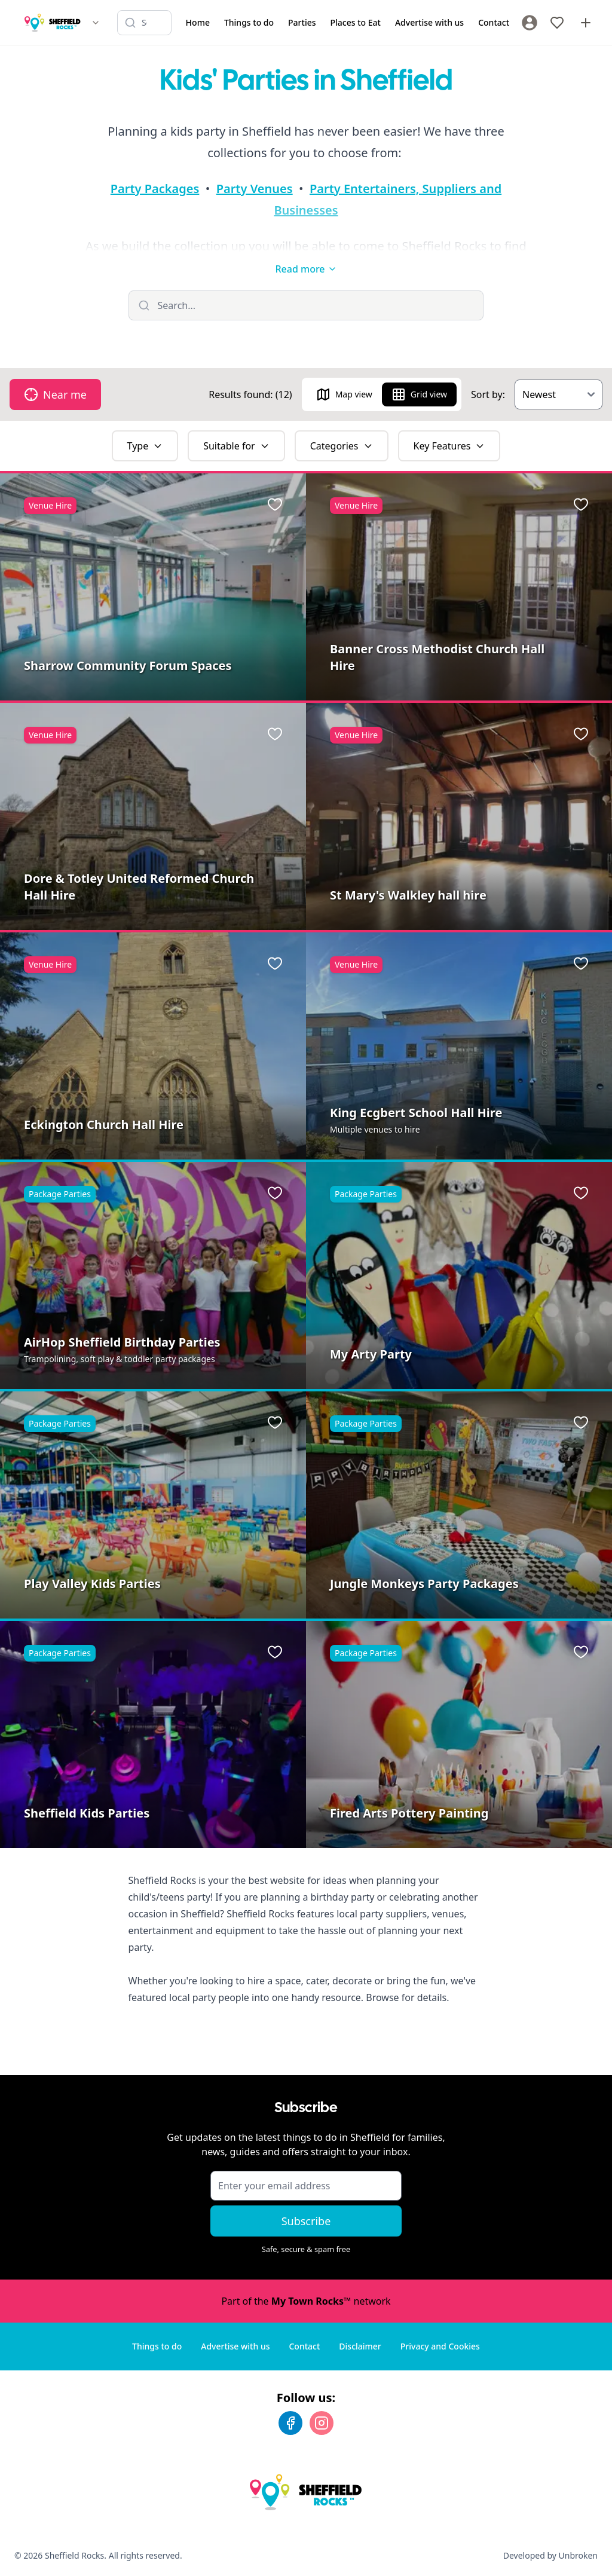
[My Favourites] (557, 23)
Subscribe (306, 2221)
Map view (344, 394)
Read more (305, 269)
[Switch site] (95, 23)
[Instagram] (321, 2423)
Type (145, 445)
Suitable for (236, 445)
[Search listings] (144, 22)
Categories (341, 445)
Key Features (449, 445)
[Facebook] (290, 2423)
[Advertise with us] (586, 23)
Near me (55, 394)
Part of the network (305, 2301)
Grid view (419, 394)
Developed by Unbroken (550, 2555)
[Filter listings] (306, 305)
